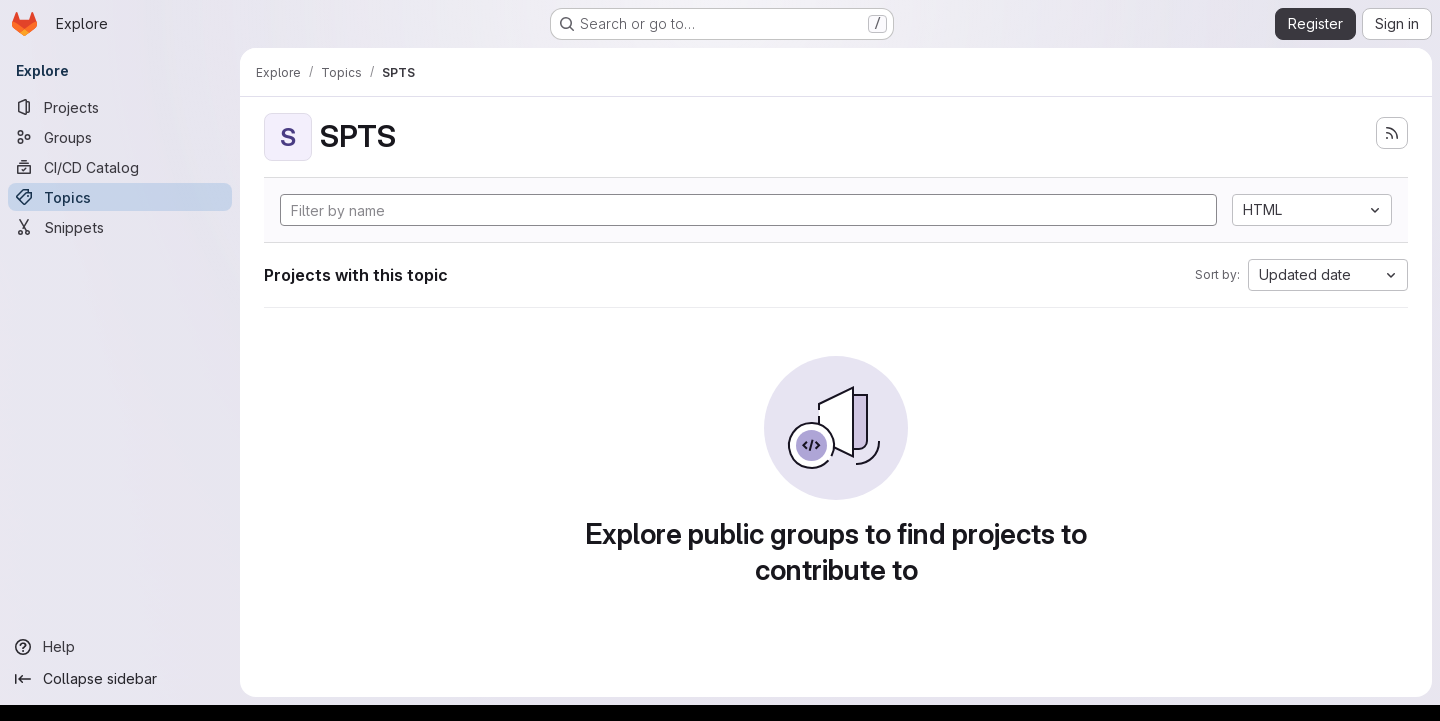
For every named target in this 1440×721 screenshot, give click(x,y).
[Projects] (120, 107)
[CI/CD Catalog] (120, 167)
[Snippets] (120, 227)
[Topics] (120, 197)
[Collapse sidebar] (120, 679)
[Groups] (120, 137)
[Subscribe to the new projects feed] (1392, 133)
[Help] (120, 647)
